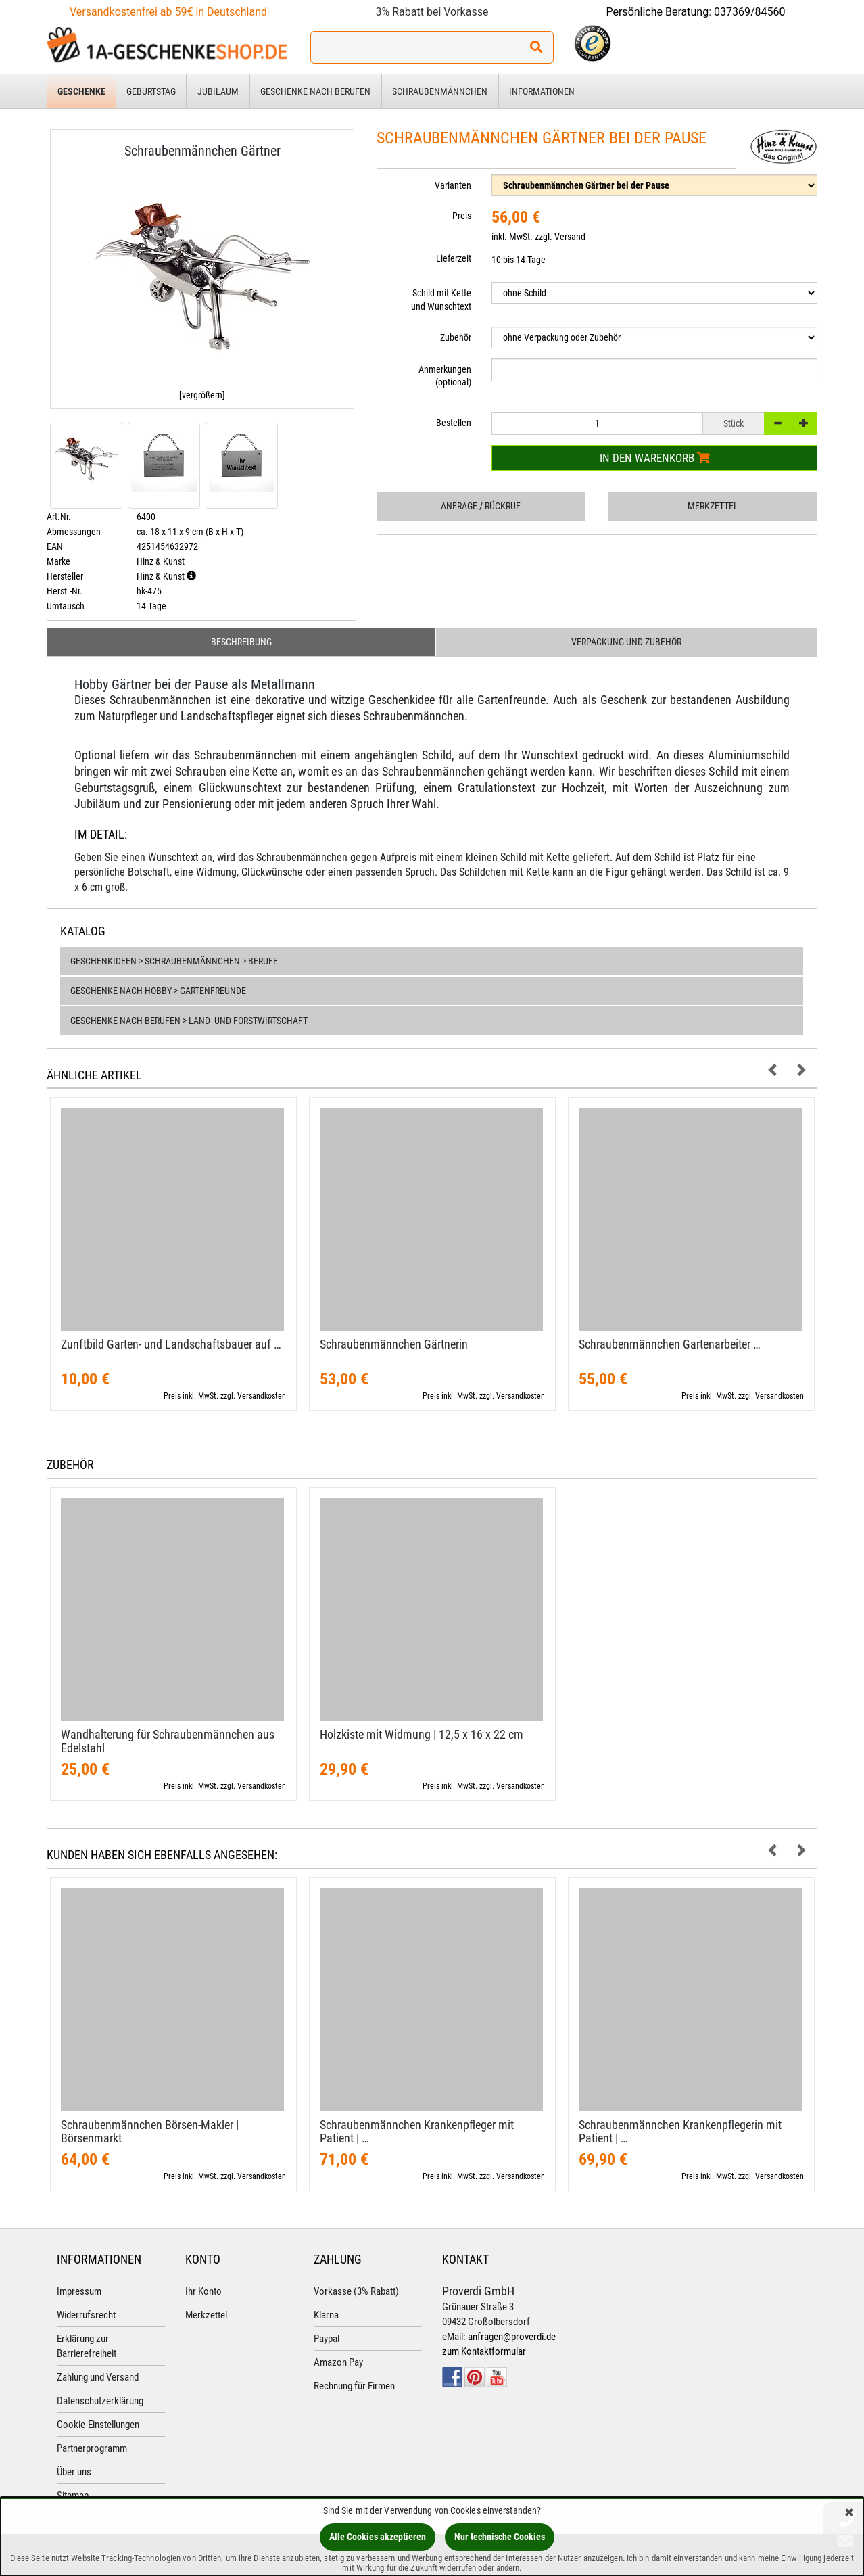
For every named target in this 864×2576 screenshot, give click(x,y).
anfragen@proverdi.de (512, 2337)
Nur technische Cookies (499, 2536)
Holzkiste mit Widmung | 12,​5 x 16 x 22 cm (421, 1734)
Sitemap (73, 2495)
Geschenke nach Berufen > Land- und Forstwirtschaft (189, 1020)
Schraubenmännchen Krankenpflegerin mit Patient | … (680, 2131)
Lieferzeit (453, 258)
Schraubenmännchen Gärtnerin (394, 1344)
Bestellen (453, 422)
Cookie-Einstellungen (98, 2424)
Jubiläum (218, 91)
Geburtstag (151, 91)
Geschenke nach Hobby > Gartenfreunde (158, 990)
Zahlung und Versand (98, 2377)
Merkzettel (713, 505)
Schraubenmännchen (439, 91)
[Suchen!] (536, 47)
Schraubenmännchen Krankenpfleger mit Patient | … (417, 2131)
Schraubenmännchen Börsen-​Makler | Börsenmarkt (150, 2131)
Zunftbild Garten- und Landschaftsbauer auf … (171, 1344)
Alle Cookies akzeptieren (377, 2536)
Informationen (542, 91)
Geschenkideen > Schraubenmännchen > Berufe (174, 961)
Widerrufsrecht (86, 2315)
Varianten (453, 185)
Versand (569, 236)
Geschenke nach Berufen (315, 91)
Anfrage (481, 505)
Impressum (79, 2291)
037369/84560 (750, 11)
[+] (803, 423)
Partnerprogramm (92, 2448)
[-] (777, 423)
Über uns (74, 2472)
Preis (461, 215)
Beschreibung (241, 641)
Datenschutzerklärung (100, 2401)
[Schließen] (849, 2513)
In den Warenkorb (655, 458)
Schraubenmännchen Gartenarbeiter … (670, 1344)
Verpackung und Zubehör (626, 641)
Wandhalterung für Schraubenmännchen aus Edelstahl (167, 1741)
